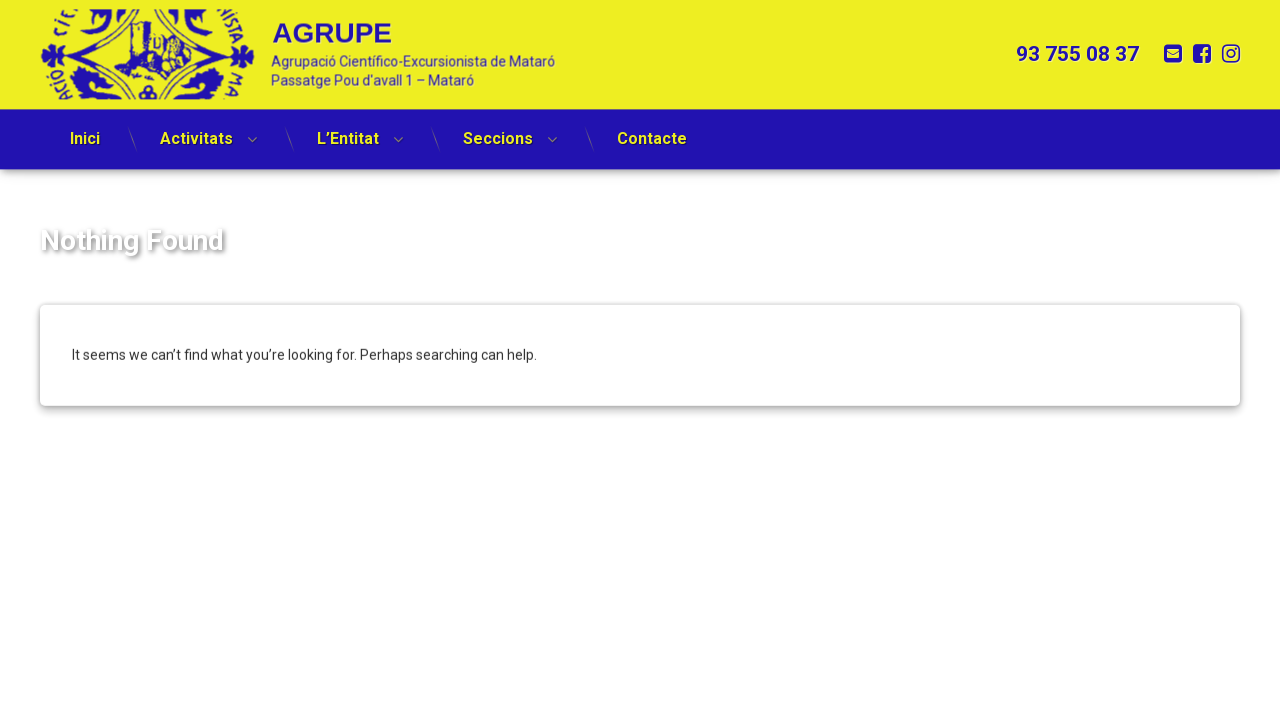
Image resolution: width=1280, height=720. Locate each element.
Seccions (498, 128)
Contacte (652, 128)
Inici (85, 128)
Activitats (196, 128)
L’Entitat (348, 128)
